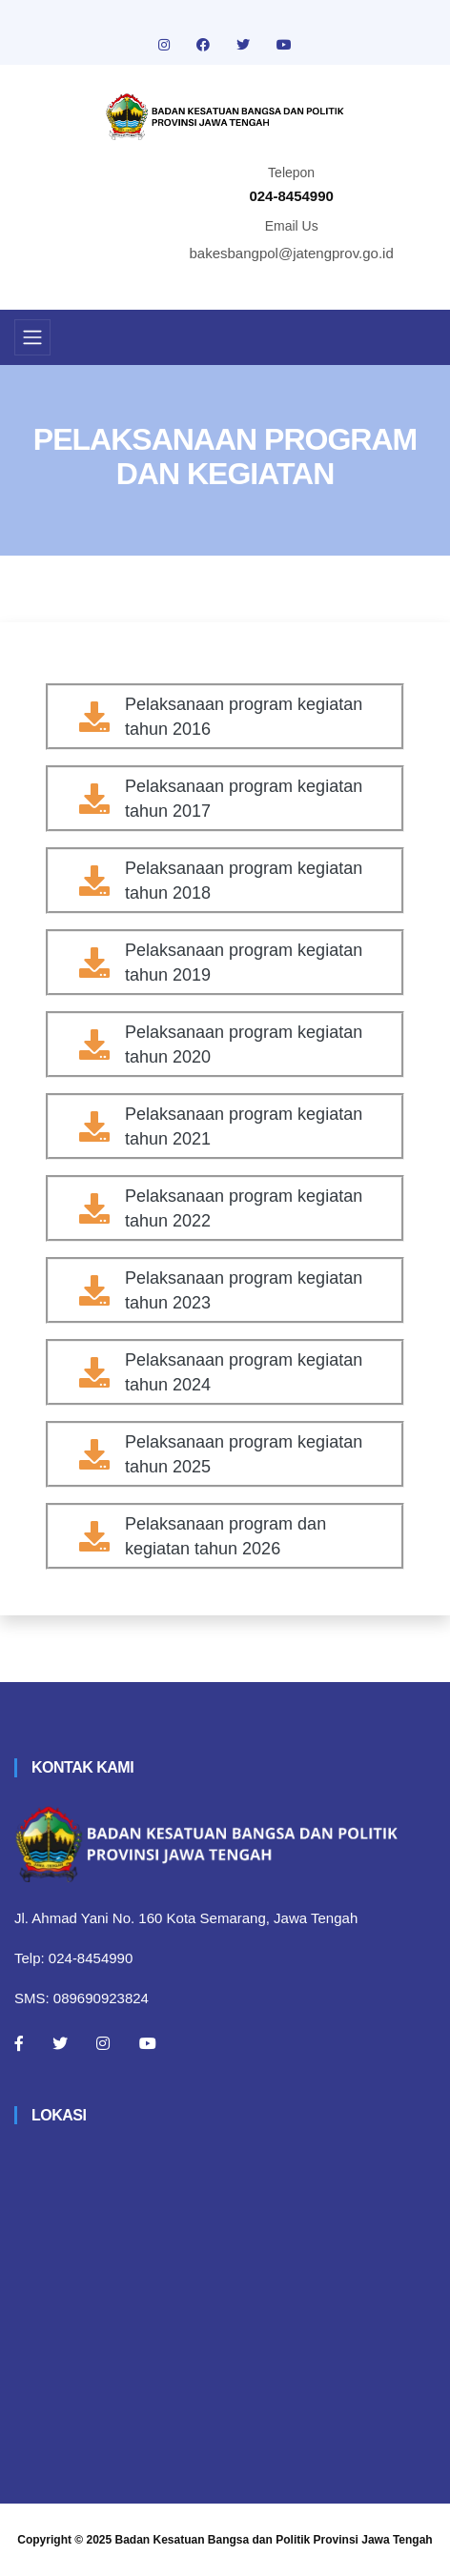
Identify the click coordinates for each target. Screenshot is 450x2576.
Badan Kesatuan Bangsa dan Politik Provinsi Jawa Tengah (274, 2539)
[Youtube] (148, 2043)
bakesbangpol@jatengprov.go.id (292, 253)
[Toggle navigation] (32, 337)
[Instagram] (103, 2043)
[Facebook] (19, 2043)
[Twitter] (60, 2043)
